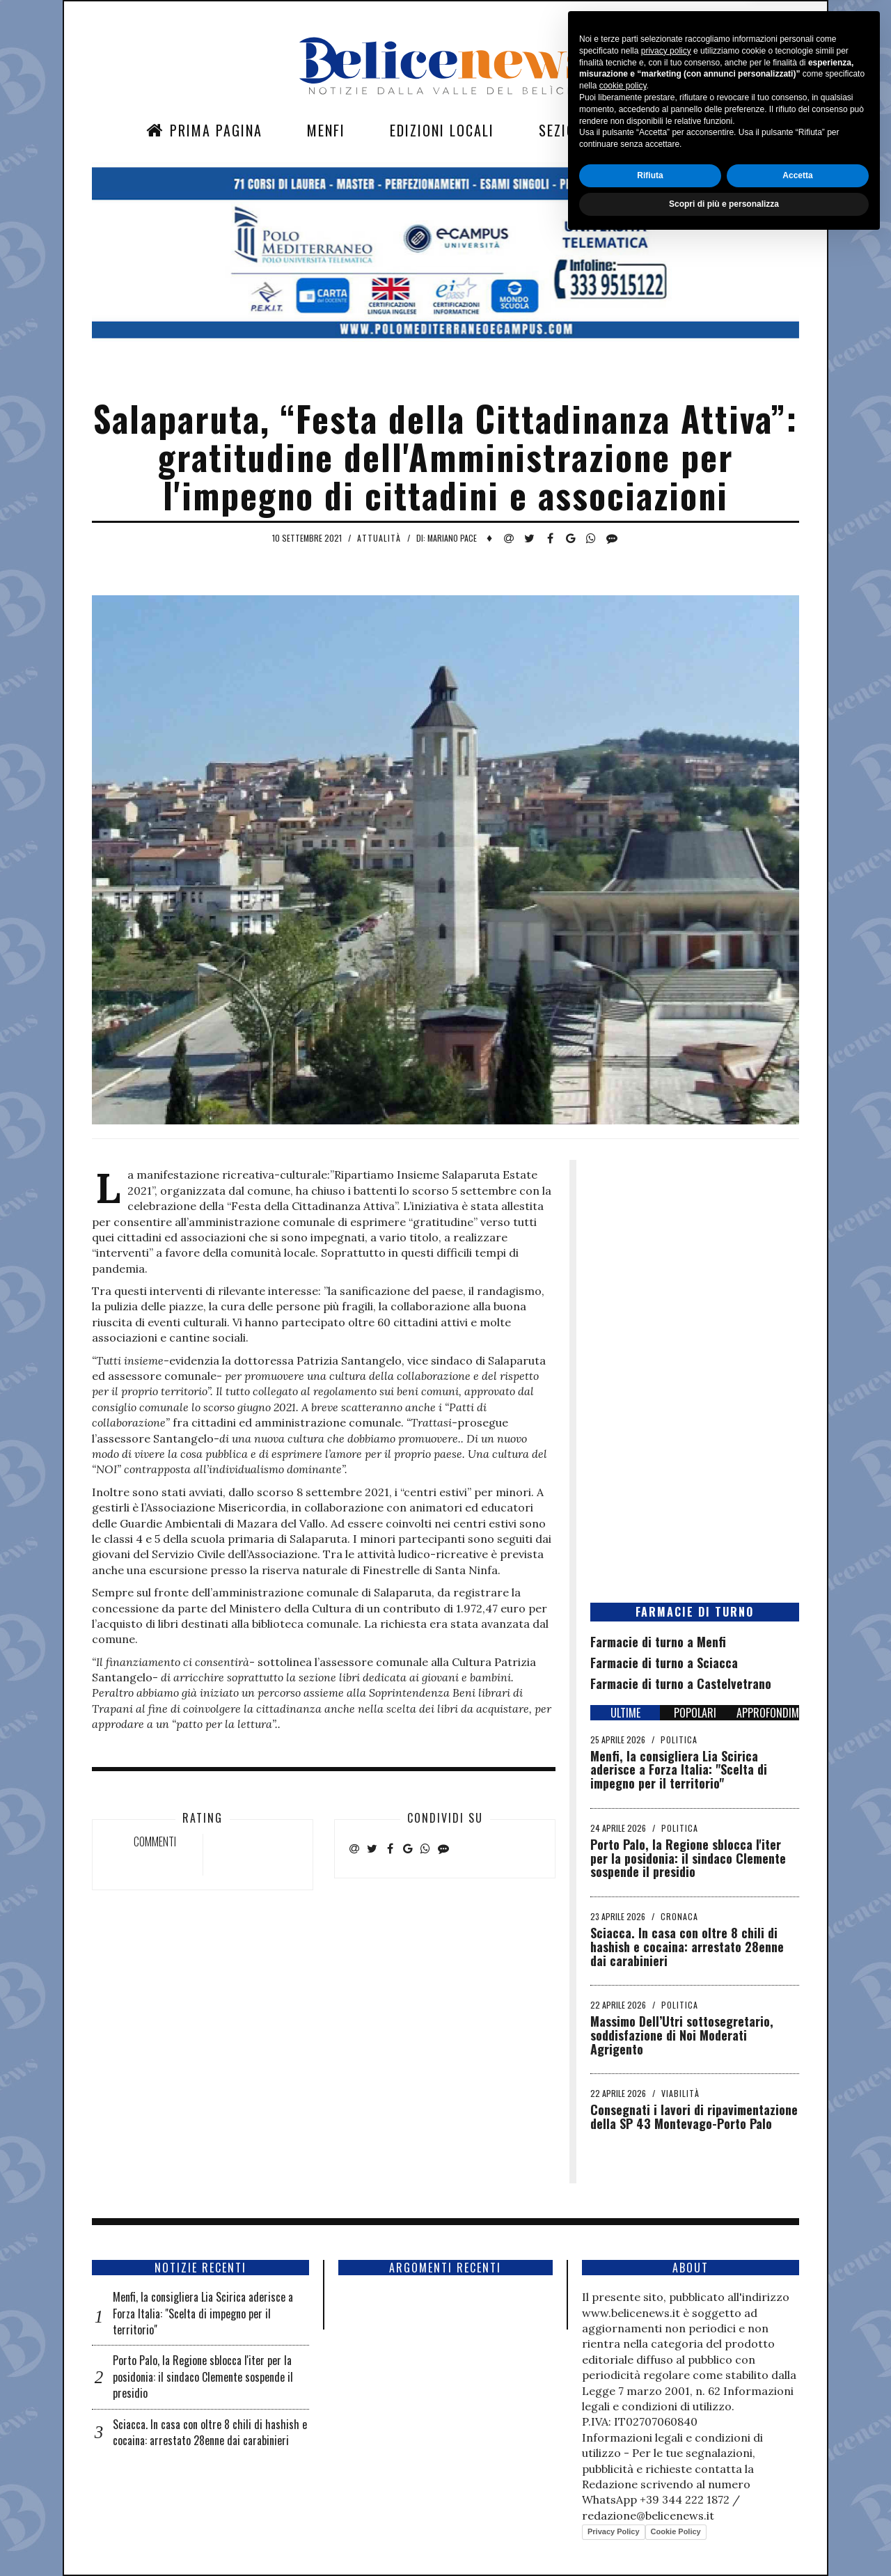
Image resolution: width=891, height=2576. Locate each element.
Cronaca (679, 1916)
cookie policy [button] (623, 2421)
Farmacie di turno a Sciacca (664, 1663)
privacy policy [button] (666, 2386)
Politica (679, 1739)
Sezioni (564, 130)
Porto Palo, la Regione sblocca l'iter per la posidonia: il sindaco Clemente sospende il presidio (688, 1858)
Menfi (326, 130)
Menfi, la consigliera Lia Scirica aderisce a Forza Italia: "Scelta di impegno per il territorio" (678, 1770)
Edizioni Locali (442, 130)
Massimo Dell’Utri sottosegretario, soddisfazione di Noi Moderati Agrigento (681, 2035)
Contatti (664, 130)
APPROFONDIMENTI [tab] (767, 1712)
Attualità (379, 538)
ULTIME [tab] (625, 1712)
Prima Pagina (204, 130)
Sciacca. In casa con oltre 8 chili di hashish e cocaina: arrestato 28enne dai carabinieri (687, 1947)
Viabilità (680, 2093)
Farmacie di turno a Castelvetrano (680, 1683)
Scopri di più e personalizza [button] (724, 2539)
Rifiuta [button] (650, 2510)
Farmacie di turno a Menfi (658, 1642)
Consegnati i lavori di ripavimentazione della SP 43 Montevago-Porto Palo (694, 2116)
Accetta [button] (797, 2510)
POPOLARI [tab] (695, 1712)
